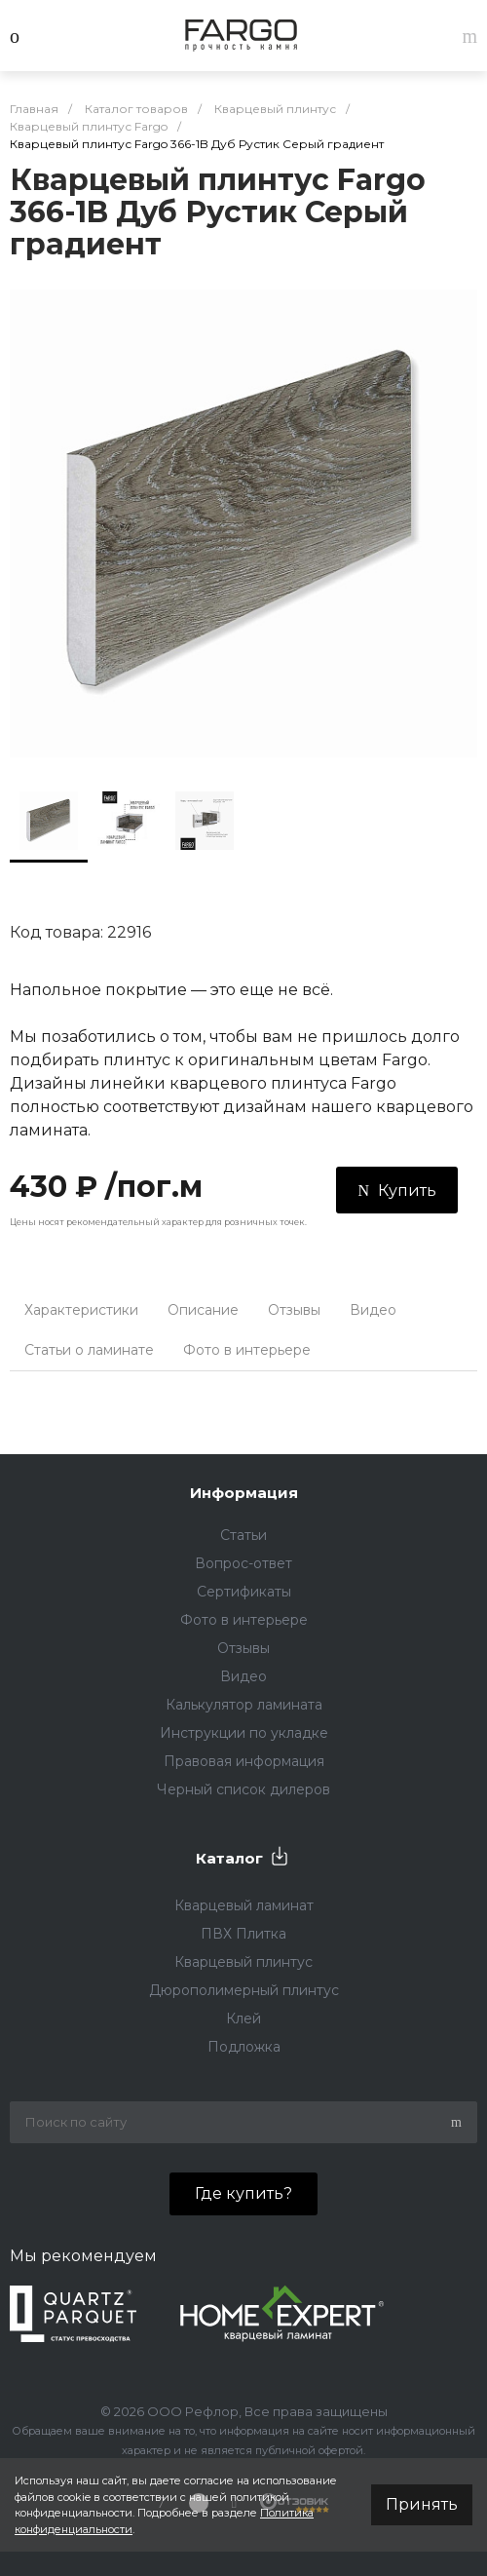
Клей (243, 2018)
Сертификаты (244, 1591)
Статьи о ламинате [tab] (89, 1350)
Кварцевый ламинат (244, 1905)
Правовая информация (244, 1761)
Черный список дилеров (243, 1789)
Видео (243, 1676)
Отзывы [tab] (294, 1310)
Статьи (243, 1535)
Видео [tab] (373, 1310)
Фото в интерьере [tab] (247, 1350)
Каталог (229, 1858)
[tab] (340, 1340)
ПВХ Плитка (243, 1933)
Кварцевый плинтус (243, 1962)
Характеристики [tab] (81, 1310)
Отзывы (243, 1648)
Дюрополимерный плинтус (244, 1990)
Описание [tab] (203, 1310)
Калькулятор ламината (244, 1704)
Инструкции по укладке (244, 1733)
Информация (244, 1492)
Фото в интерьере (244, 1620)
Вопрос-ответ (243, 1563)
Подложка (244, 2047)
